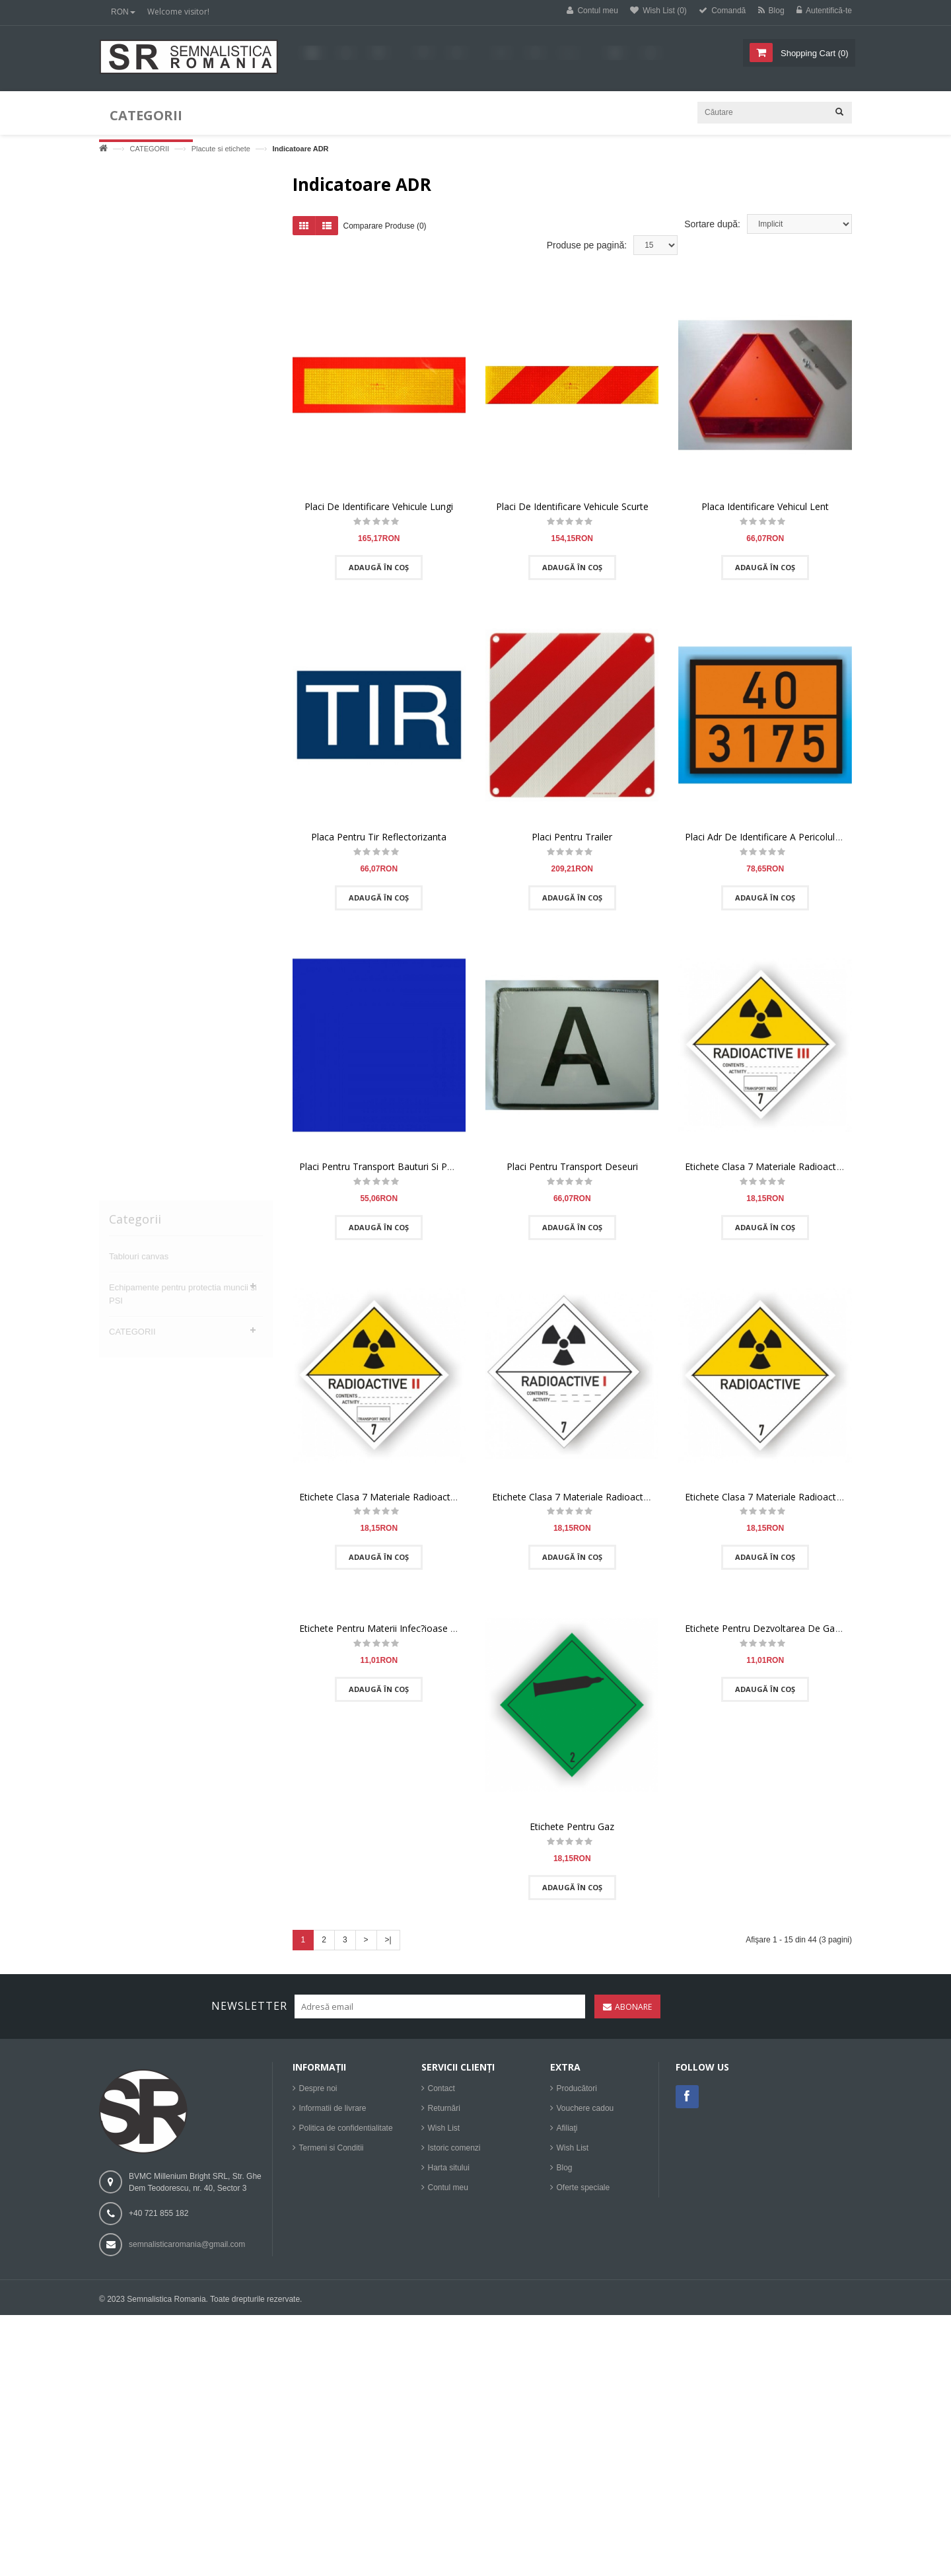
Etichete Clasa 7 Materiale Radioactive (766, 1501)
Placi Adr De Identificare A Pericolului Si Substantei (792, 841)
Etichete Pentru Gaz (572, 1831)
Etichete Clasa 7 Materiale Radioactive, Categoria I (599, 1501)
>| (388, 1944)
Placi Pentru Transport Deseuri (572, 1171)
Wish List (444, 2128)
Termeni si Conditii (331, 2148)
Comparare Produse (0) (385, 230)
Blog (565, 2167)
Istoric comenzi (454, 2148)
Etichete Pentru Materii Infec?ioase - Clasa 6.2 (397, 1633)
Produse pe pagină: (587, 249)
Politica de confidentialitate (346, 2128)
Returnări (444, 2108)
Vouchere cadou (585, 2108)
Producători (577, 2088)
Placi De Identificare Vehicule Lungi (378, 511)
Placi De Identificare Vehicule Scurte (572, 511)
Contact (441, 2088)
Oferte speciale (583, 2187)
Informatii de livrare (333, 2108)
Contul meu (448, 2187)
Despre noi (318, 2088)
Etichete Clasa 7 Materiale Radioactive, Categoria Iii (794, 1171)
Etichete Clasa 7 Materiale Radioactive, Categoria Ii (407, 1501)
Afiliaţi (567, 2128)
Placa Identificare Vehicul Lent (765, 511)
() (813, 53)
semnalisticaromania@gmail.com (187, 2244)
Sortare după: (712, 228)
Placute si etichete (221, 149)
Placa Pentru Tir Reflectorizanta (378, 841)
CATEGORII (149, 149)
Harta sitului (449, 2167)
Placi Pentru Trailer (572, 841)
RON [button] (123, 12)
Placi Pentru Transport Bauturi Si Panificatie (392, 1171)
